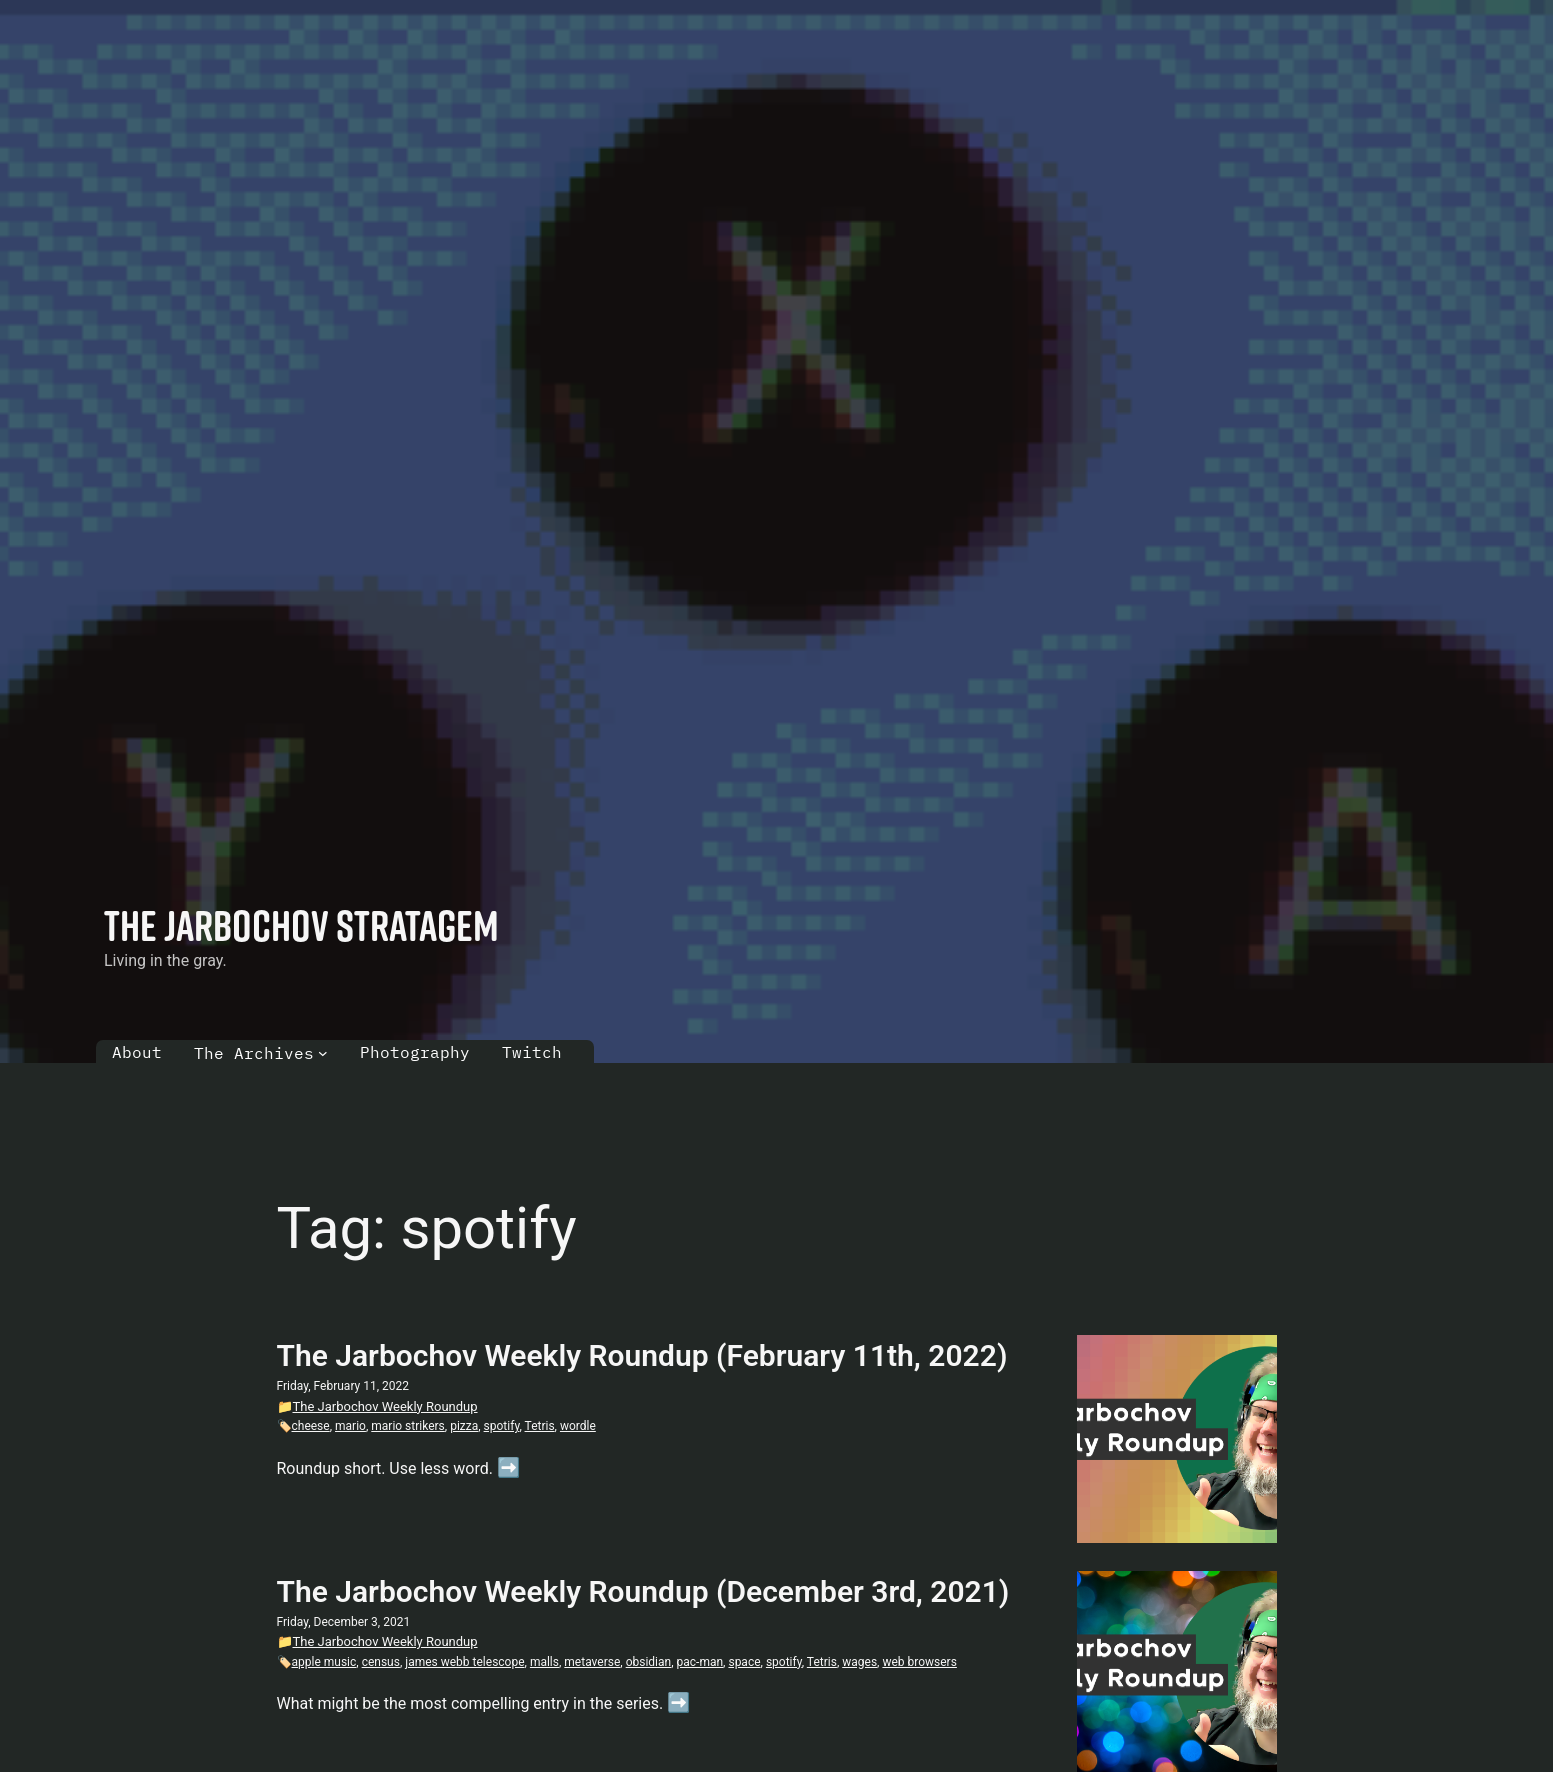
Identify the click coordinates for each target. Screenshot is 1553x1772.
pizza (464, 1426)
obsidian (649, 1662)
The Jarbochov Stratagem (301, 925)
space (744, 1662)
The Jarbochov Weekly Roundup (385, 1406)
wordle (578, 1426)
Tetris (540, 1426)
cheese (311, 1426)
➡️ (508, 1467)
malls (544, 1662)
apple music (324, 1662)
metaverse (592, 1662)
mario (350, 1426)
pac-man (700, 1662)
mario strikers (408, 1426)
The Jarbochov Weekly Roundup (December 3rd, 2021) (643, 1591)
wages (859, 1662)
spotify (502, 1426)
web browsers (919, 1662)
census (381, 1662)
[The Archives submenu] (323, 1053)
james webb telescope (464, 1662)
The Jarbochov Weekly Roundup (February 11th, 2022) (642, 1355)
